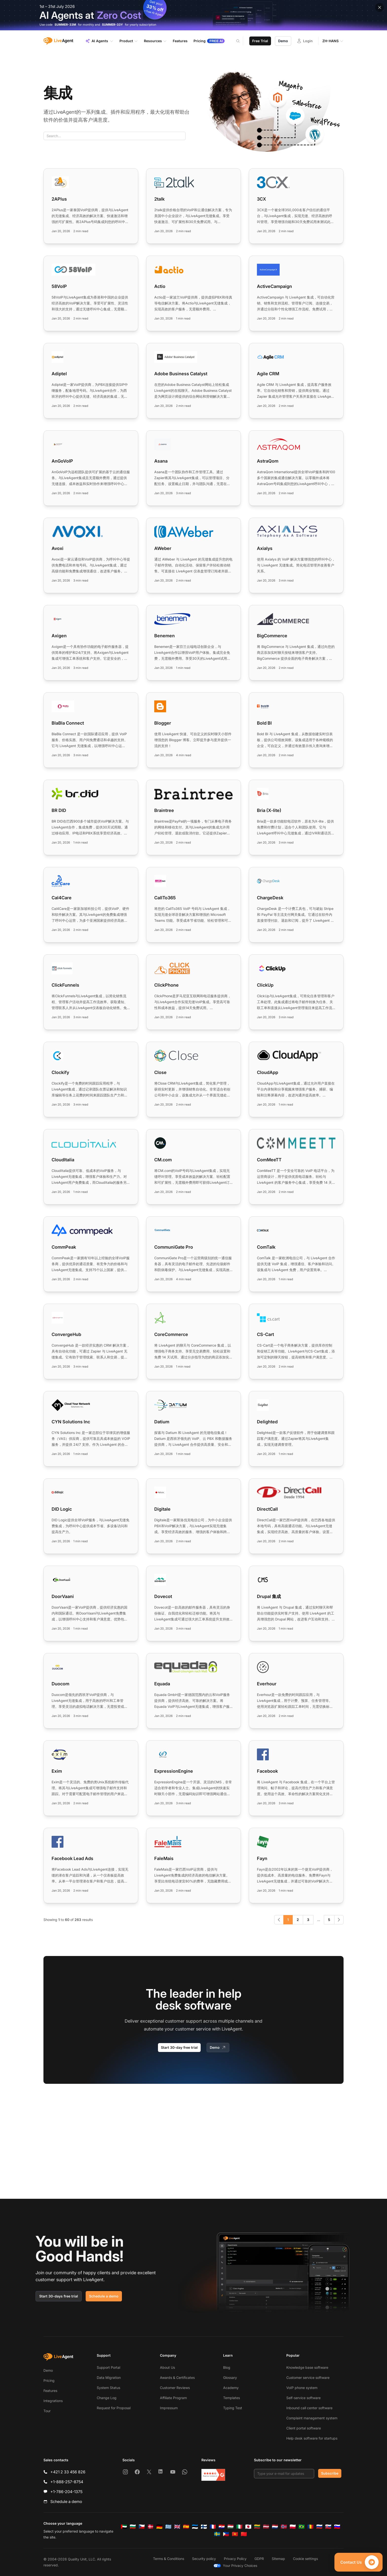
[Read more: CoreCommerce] (193, 1341)
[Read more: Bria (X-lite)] (296, 817)
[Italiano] (239, 2526)
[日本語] (248, 2526)
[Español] (186, 2526)
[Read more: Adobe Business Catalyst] (193, 380)
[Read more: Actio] (193, 293)
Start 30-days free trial (58, 2296)
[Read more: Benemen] (193, 642)
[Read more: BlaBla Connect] (91, 730)
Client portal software (303, 2428)
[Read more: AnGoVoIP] (91, 468)
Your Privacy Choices (235, 2565)
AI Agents (99, 40)
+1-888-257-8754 (66, 2481)
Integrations (53, 2401)
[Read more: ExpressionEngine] (193, 1778)
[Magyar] (230, 2526)
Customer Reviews (175, 2388)
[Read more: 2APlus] (91, 206)
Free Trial (260, 41)
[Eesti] (195, 2526)
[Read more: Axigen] (91, 642)
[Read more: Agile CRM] (296, 380)
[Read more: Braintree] (193, 817)
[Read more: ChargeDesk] (296, 904)
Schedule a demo (103, 2296)
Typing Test (232, 2408)
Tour (47, 2411)
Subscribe (329, 2473)
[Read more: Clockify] (91, 1079)
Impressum (169, 2408)
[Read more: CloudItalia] (91, 1166)
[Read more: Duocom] (91, 1690)
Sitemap (278, 2559)
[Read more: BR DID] (91, 817)
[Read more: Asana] (193, 468)
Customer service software (307, 2377)
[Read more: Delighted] (296, 1428)
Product (128, 41)
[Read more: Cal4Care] (91, 904)
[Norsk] (284, 2526)
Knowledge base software (307, 2367)
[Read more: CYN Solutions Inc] (91, 1428)
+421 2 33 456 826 (67, 2471)
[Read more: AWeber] (193, 555)
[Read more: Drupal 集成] (296, 1603)
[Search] (240, 41)
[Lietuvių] (257, 2526)
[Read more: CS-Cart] (296, 1341)
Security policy (204, 2559)
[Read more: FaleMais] (193, 1865)
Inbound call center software (309, 2408)
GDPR (259, 2559)
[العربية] (124, 2526)
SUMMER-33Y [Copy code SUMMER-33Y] (112, 24)
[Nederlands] (275, 2526)
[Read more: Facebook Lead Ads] (91, 1865)
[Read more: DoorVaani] (91, 1603)
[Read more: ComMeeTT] (296, 1166)
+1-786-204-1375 (66, 2491)
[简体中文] (244, 2534)
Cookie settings (305, 2559)
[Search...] (114, 136)
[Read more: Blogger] (193, 730)
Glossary (230, 2377)
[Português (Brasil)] (302, 2526)
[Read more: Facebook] (296, 1778)
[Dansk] (151, 2526)
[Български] (133, 2526)
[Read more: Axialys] (296, 555)
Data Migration (109, 2377)
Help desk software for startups (311, 2438)
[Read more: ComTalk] (296, 1254)
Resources (155, 41)
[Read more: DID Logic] (91, 1516)
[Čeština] (142, 2526)
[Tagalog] (226, 2534)
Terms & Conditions (168, 2559)
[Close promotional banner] (379, 7)
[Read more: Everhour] (296, 1690)
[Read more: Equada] (193, 1690)
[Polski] (293, 2526)
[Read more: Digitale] (193, 1516)
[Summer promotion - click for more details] (193, 15)
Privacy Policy (235, 2559)
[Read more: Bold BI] (296, 730)
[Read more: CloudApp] (296, 1079)
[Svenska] (217, 2534)
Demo (283, 41)
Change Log (106, 2398)
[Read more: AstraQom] (296, 468)
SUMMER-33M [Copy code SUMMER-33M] (65, 24)
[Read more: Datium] (193, 1428)
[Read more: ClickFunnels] (91, 992)
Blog (226, 2367)
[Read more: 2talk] (193, 206)
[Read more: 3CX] (296, 206)
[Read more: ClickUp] (296, 992)
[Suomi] (204, 2526)
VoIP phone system (301, 2388)
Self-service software (303, 2398)
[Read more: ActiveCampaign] (296, 293)
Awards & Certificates (177, 2377)
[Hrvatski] (222, 2526)
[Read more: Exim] (91, 1778)
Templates (231, 2398)
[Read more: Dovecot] (193, 1603)
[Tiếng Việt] (235, 2534)
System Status (108, 2388)
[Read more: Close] (193, 1079)
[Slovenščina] (337, 2526)
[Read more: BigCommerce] (296, 642)
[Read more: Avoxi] (91, 555)
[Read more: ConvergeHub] (91, 1341)
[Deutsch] (159, 2526)
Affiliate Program (173, 2398)
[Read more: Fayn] (296, 1865)
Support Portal (108, 2367)
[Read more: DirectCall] (296, 1516)
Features (50, 2390)
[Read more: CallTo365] (193, 904)
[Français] (213, 2526)
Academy (231, 2388)
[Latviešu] (266, 2526)
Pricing (49, 2380)
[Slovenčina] (328, 2526)
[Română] (310, 2526)
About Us (167, 2367)
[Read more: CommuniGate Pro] (193, 1254)
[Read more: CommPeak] (91, 1254)
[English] (177, 2526)
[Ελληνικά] (168, 2526)
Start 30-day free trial (179, 2047)
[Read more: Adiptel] (91, 380)
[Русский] (319, 2526)
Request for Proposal (114, 2408)
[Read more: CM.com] (193, 1166)
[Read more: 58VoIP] (91, 293)
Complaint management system (311, 2418)
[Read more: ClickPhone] (193, 992)
